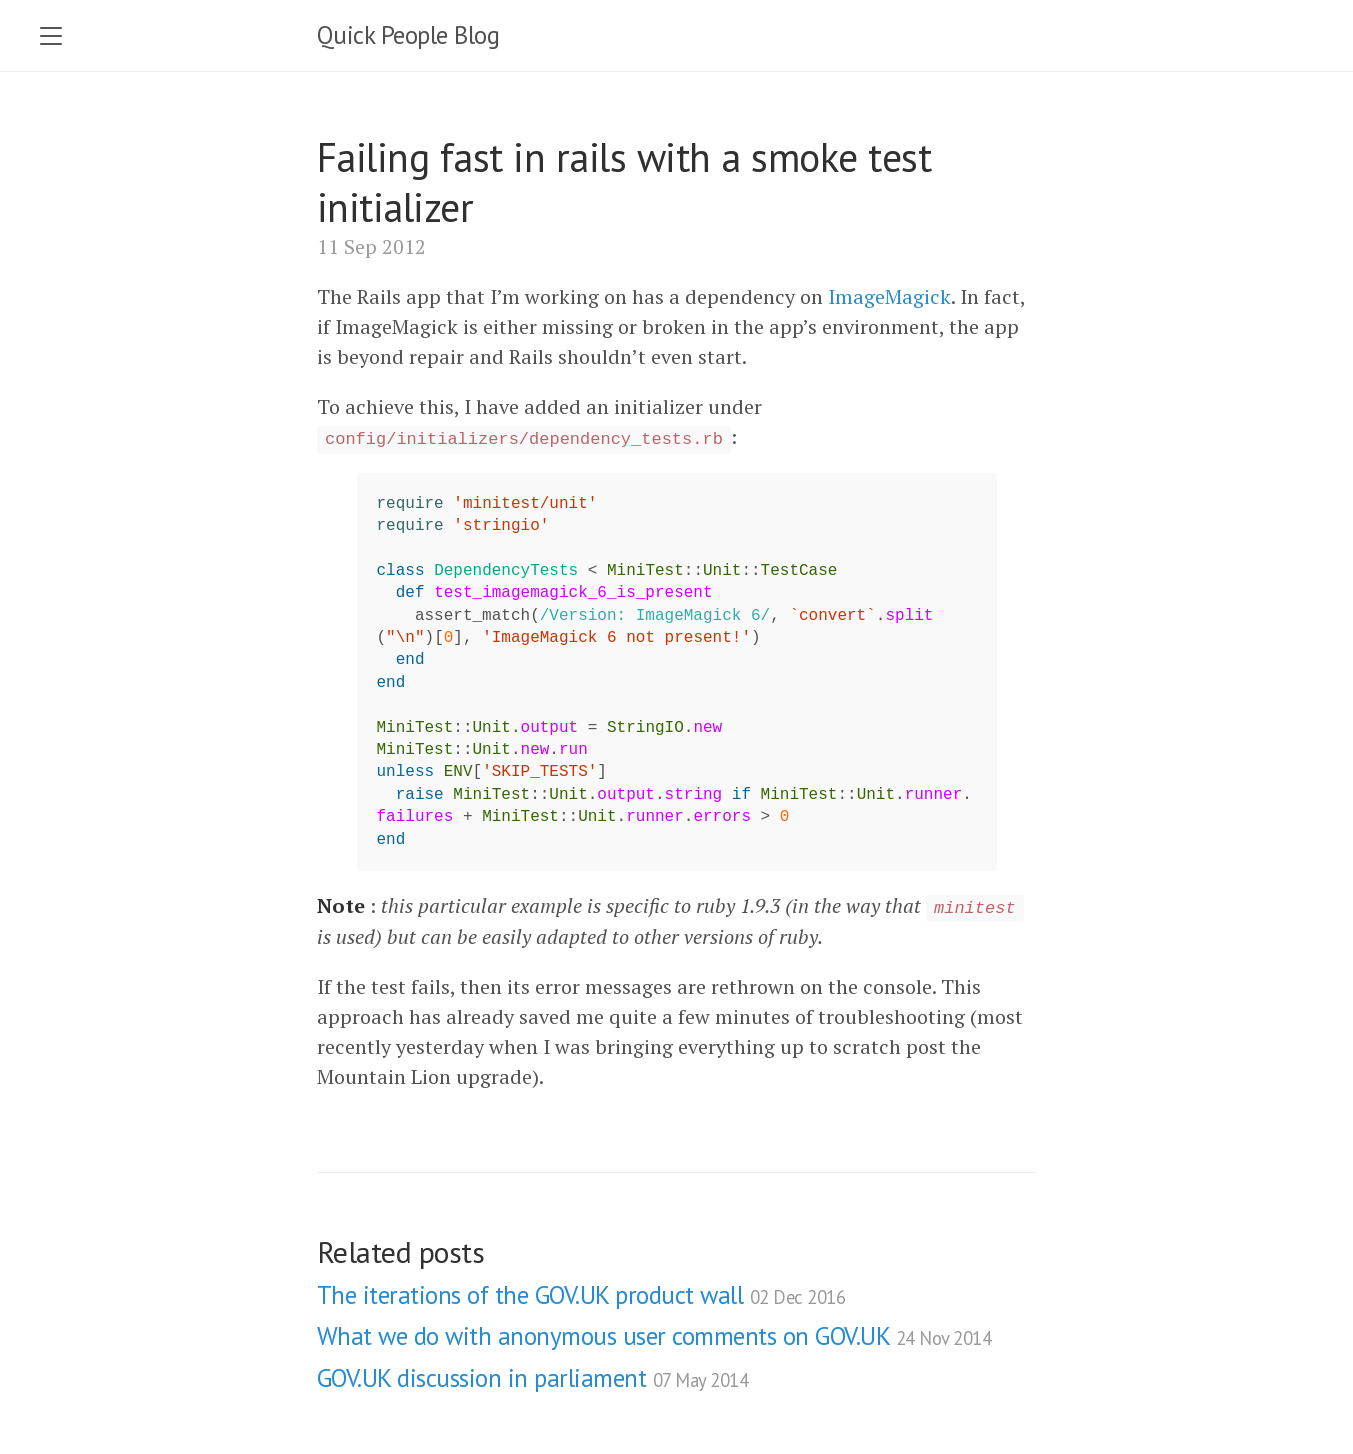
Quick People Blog (408, 35)
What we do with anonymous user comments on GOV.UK (654, 1336)
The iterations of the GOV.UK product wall (581, 1295)
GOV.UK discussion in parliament (533, 1378)
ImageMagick (889, 296)
